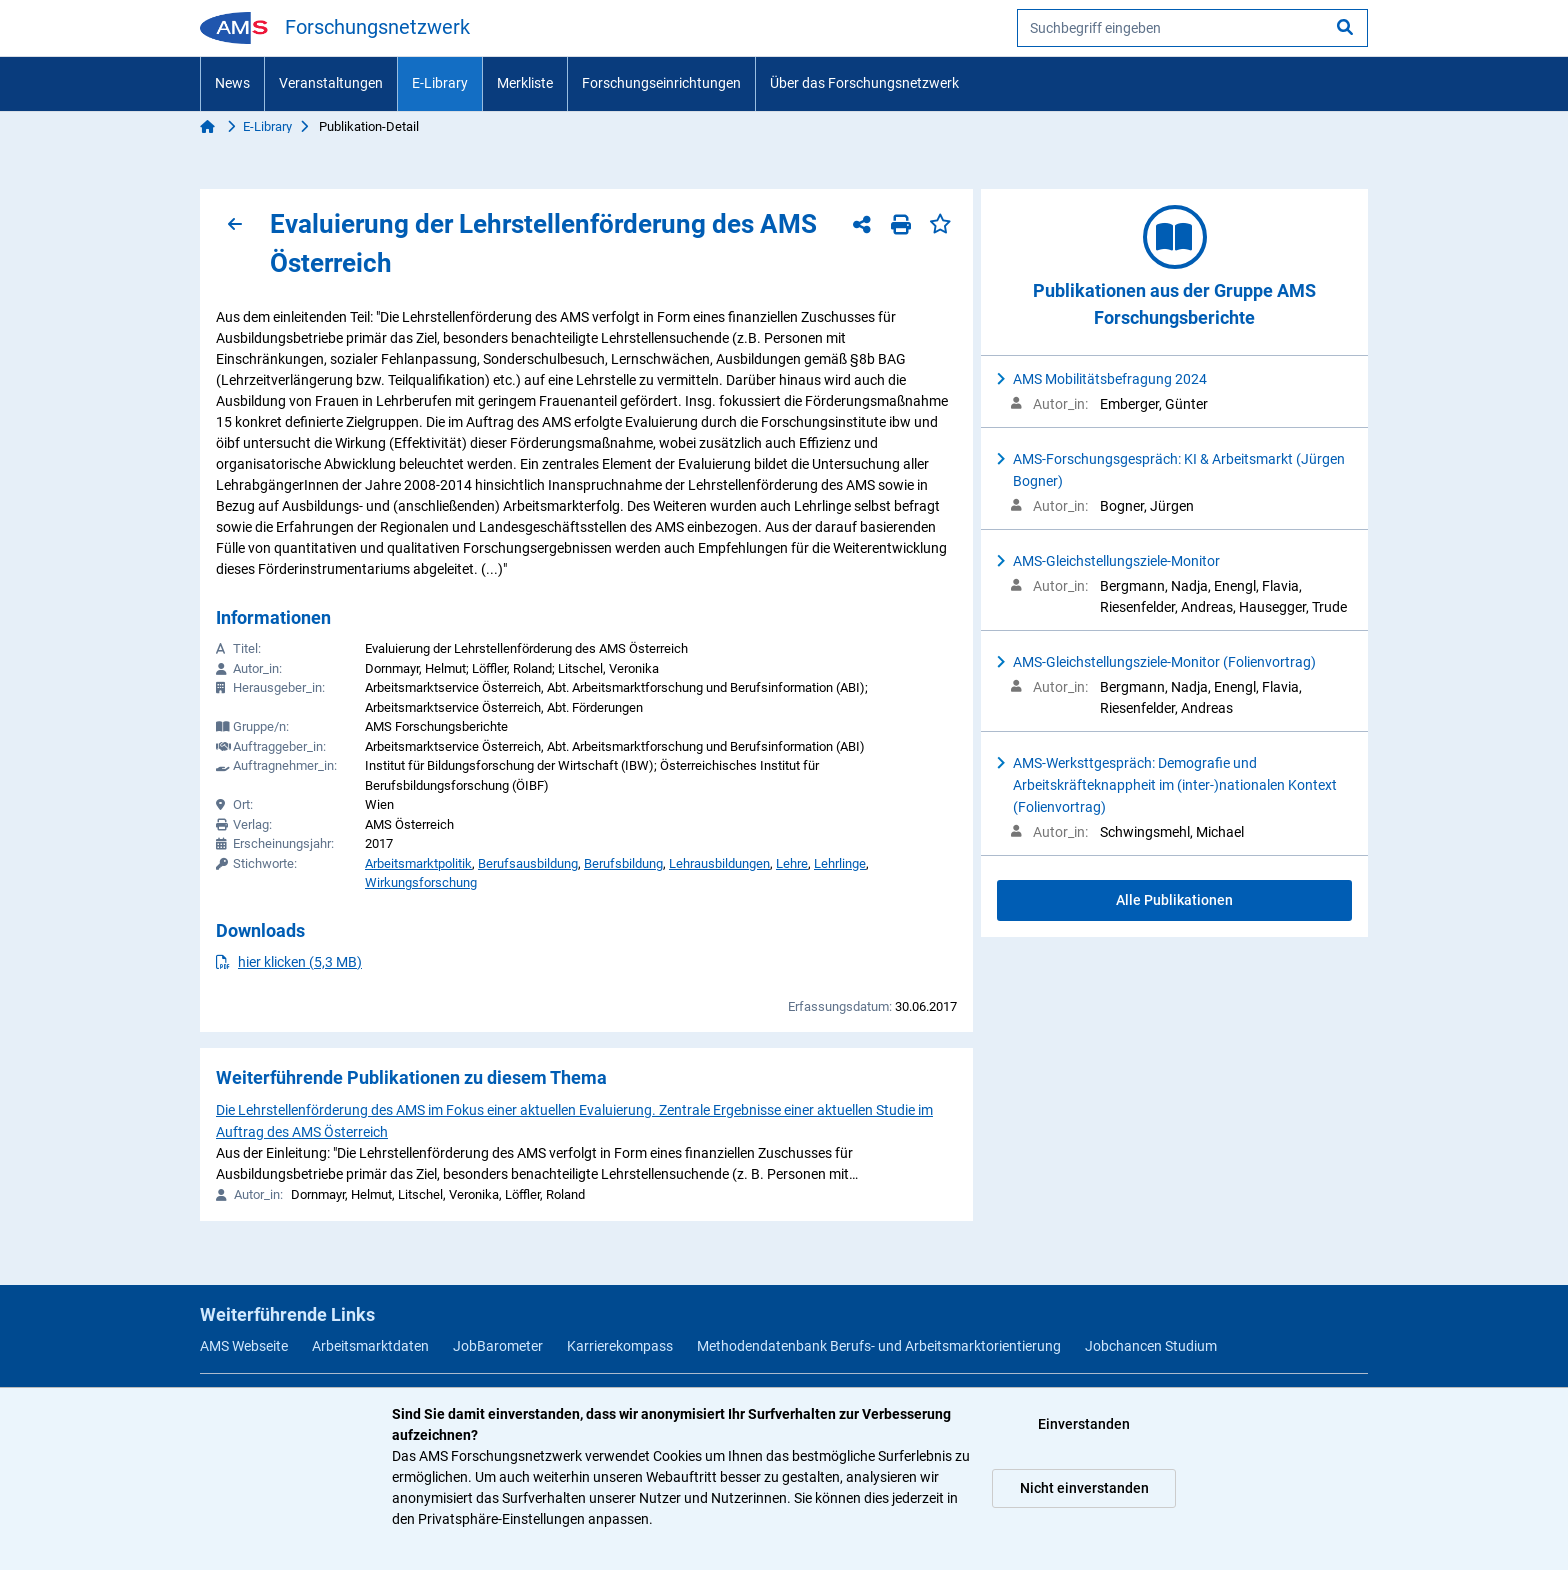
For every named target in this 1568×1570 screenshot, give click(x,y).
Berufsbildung (623, 863)
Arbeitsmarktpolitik (418, 863)
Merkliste (525, 83)
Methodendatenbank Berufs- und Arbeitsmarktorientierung (879, 1346)
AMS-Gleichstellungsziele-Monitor (1116, 561)
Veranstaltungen (331, 83)
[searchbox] (1192, 28)
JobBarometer (498, 1346)
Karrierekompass (620, 1346)
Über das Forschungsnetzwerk (864, 83)
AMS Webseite (244, 1346)
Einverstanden (1084, 1424)
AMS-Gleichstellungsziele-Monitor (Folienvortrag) (1164, 662)
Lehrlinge (840, 863)
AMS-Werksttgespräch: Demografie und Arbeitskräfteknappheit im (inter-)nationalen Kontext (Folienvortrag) (1175, 785)
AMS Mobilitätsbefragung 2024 (1110, 379)
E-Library (440, 83)
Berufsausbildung (528, 863)
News (232, 83)
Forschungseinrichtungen (661, 83)
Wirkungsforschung (421, 882)
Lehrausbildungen (719, 863)
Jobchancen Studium (1151, 1346)
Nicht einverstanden (1084, 1488)
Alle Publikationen (1174, 900)
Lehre (792, 863)
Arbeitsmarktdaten (370, 1346)
